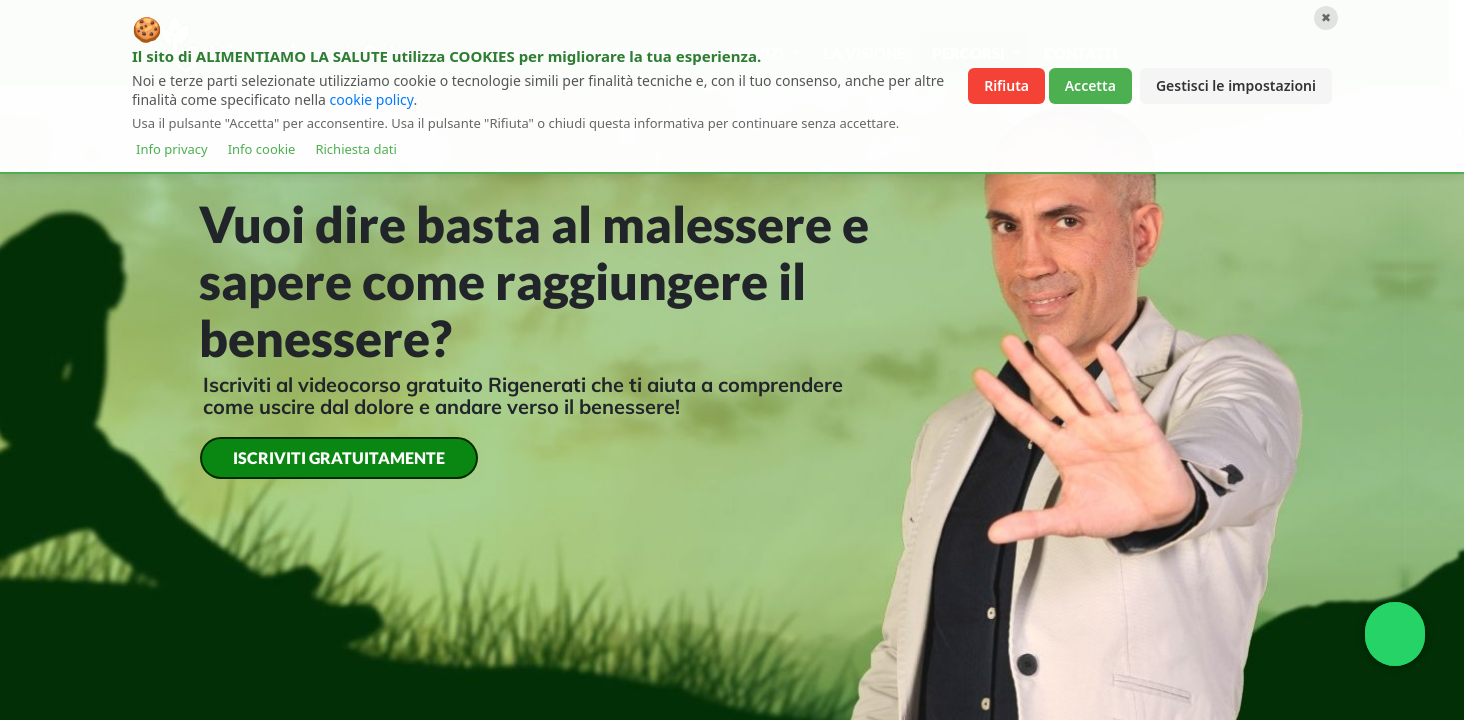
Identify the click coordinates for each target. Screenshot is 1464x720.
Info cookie (262, 149)
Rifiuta (1006, 85)
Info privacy (172, 149)
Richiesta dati (355, 149)
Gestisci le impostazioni (1236, 85)
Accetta (1090, 85)
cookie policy (372, 99)
